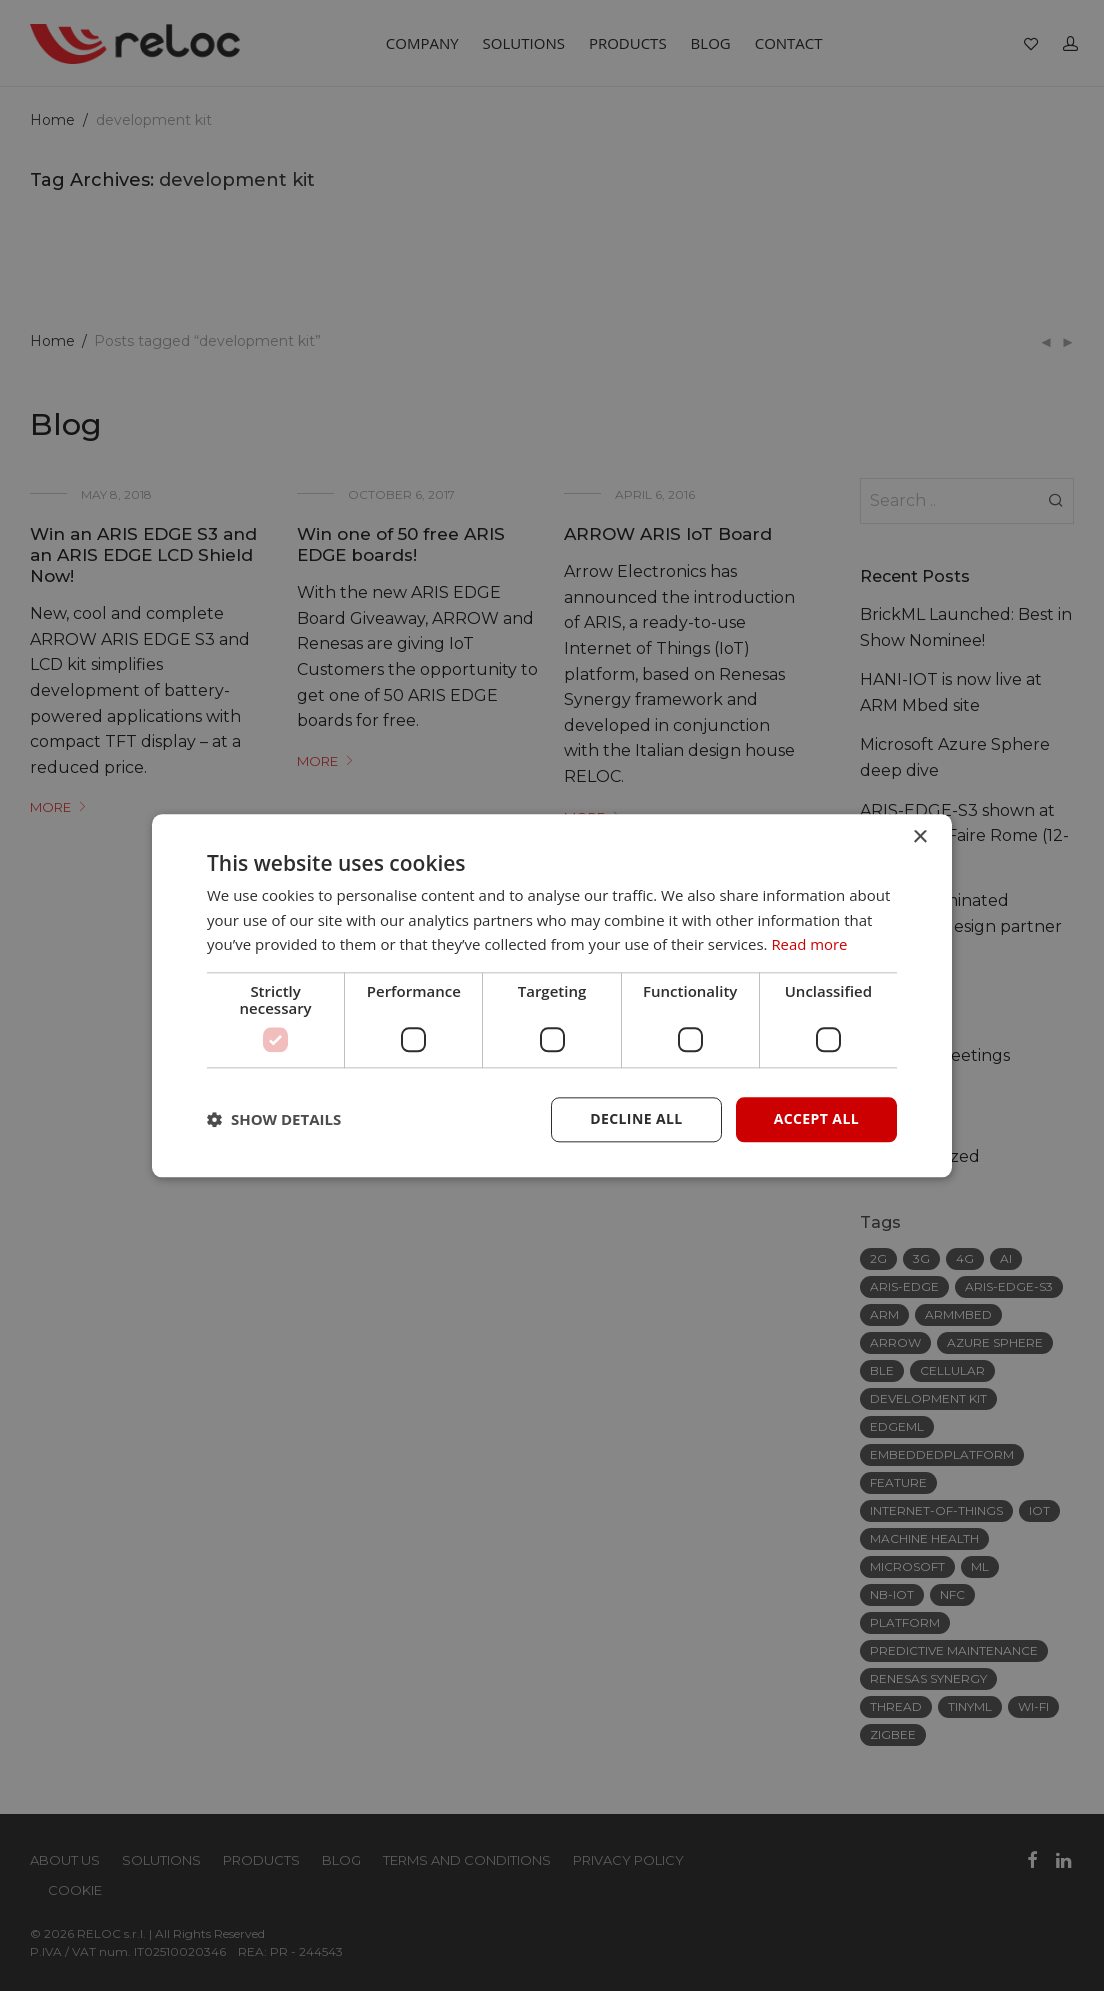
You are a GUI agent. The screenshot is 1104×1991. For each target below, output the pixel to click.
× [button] (919, 837)
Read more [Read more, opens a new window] (809, 945)
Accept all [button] (816, 1118)
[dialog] (552, 995)
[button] (274, 1120)
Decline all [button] (636, 1118)
